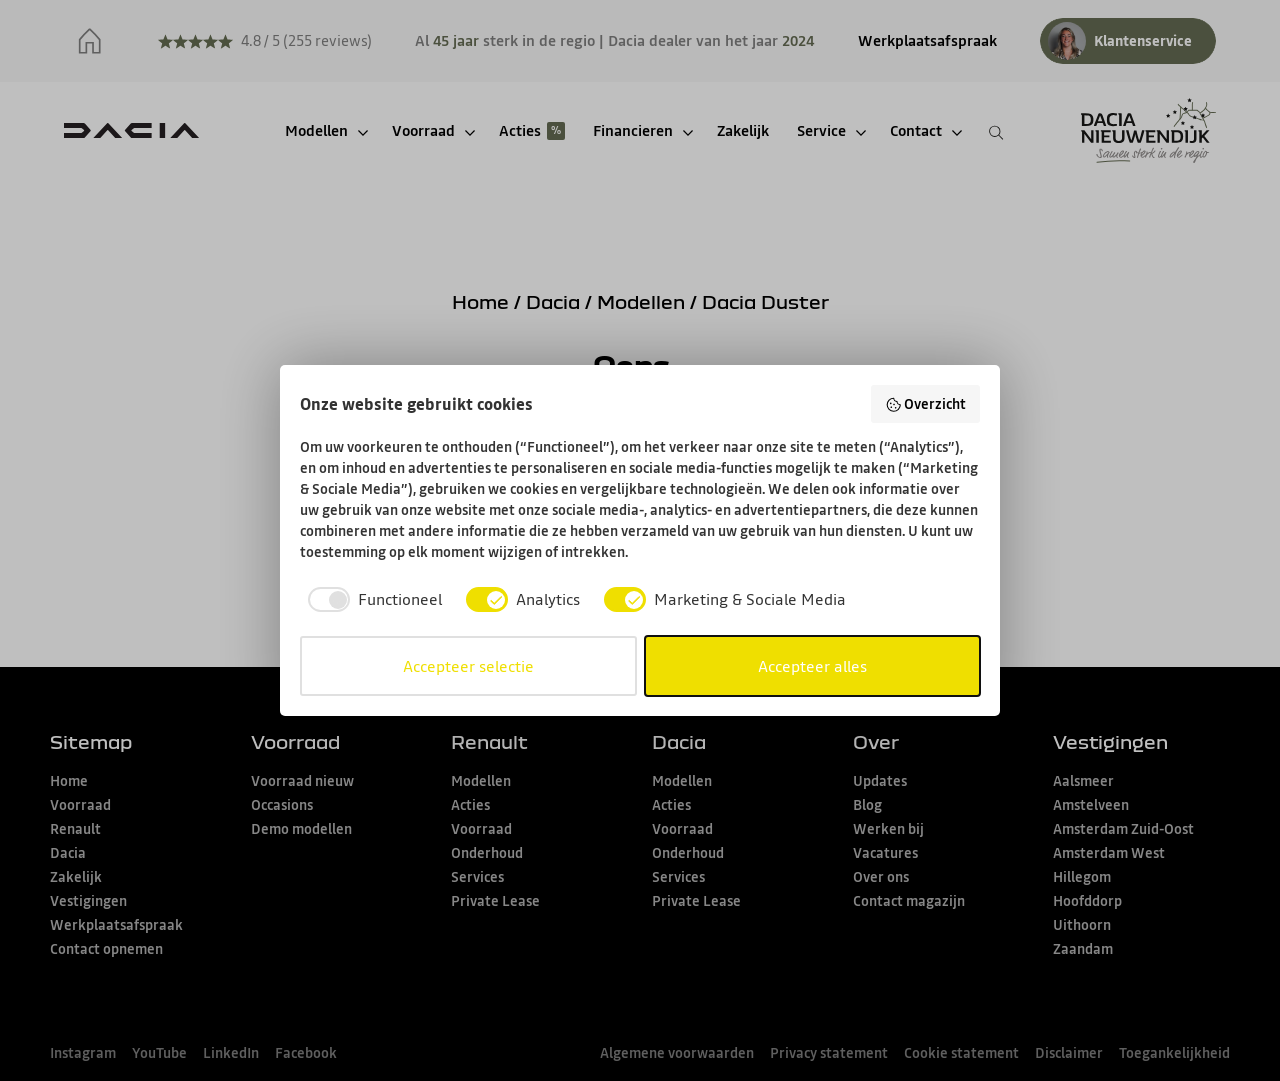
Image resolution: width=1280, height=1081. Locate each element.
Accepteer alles (812, 666)
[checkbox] (371, 599)
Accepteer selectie (468, 666)
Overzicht (926, 404)
